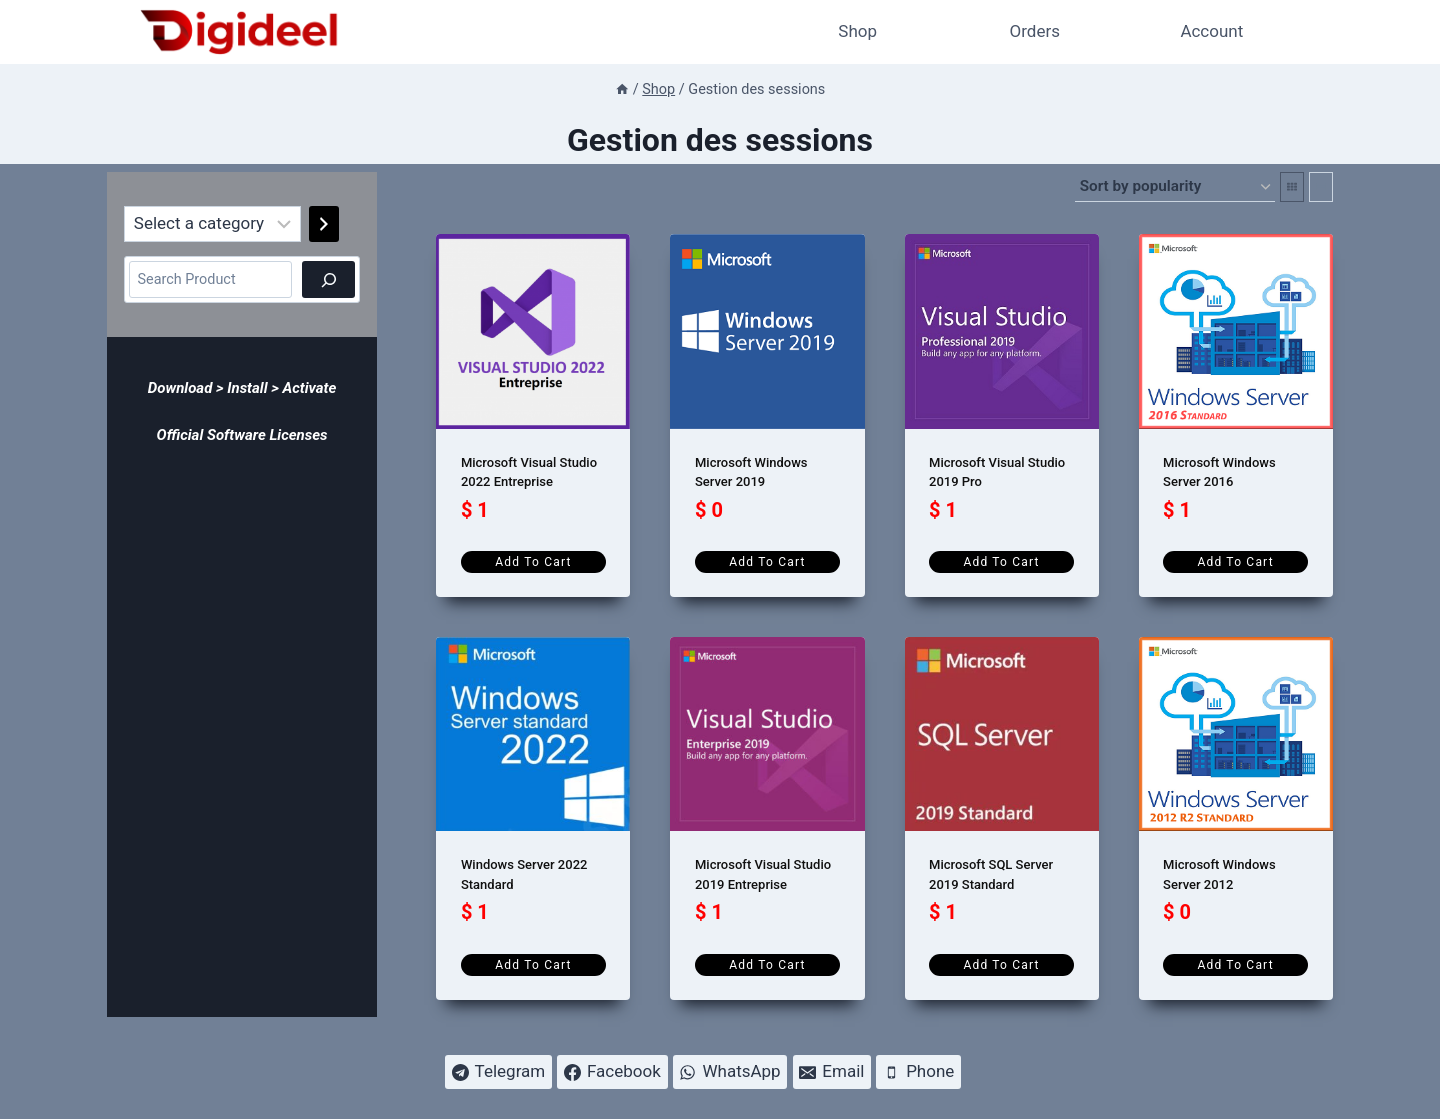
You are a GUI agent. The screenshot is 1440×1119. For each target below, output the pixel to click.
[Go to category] (324, 224)
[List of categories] (212, 224)
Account (1211, 31)
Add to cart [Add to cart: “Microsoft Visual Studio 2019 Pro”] (1001, 562)
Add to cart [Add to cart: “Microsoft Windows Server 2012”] (1235, 965)
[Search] (328, 279)
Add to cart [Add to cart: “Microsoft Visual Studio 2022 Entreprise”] (533, 562)
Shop (857, 31)
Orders (1035, 31)
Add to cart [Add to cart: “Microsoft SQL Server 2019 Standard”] (1001, 965)
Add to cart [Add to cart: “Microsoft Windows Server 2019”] (767, 562)
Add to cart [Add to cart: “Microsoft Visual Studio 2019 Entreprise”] (767, 965)
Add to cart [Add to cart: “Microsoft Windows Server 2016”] (1235, 562)
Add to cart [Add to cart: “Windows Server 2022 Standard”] (533, 965)
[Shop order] (1175, 187)
